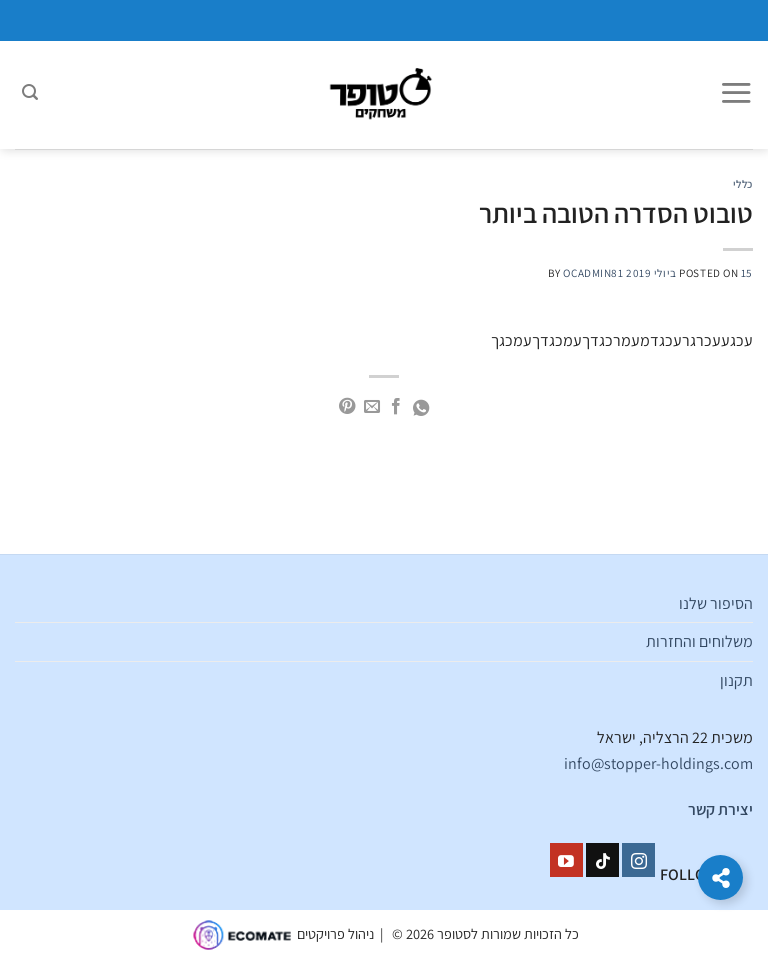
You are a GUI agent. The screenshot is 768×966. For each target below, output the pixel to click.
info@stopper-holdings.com (658, 763)
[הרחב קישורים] (720, 877)
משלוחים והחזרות (699, 641)
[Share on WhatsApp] (421, 409)
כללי (743, 184)
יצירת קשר (720, 809)
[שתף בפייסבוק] (396, 407)
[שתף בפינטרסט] (347, 407)
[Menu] (736, 95)
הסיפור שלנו (716, 603)
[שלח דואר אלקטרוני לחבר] (372, 407)
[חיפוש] (30, 95)
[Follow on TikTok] (602, 860)
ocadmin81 (593, 273)
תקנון (736, 680)
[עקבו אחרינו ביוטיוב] (566, 860)
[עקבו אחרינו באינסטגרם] (638, 860)
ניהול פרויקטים (335, 933)
